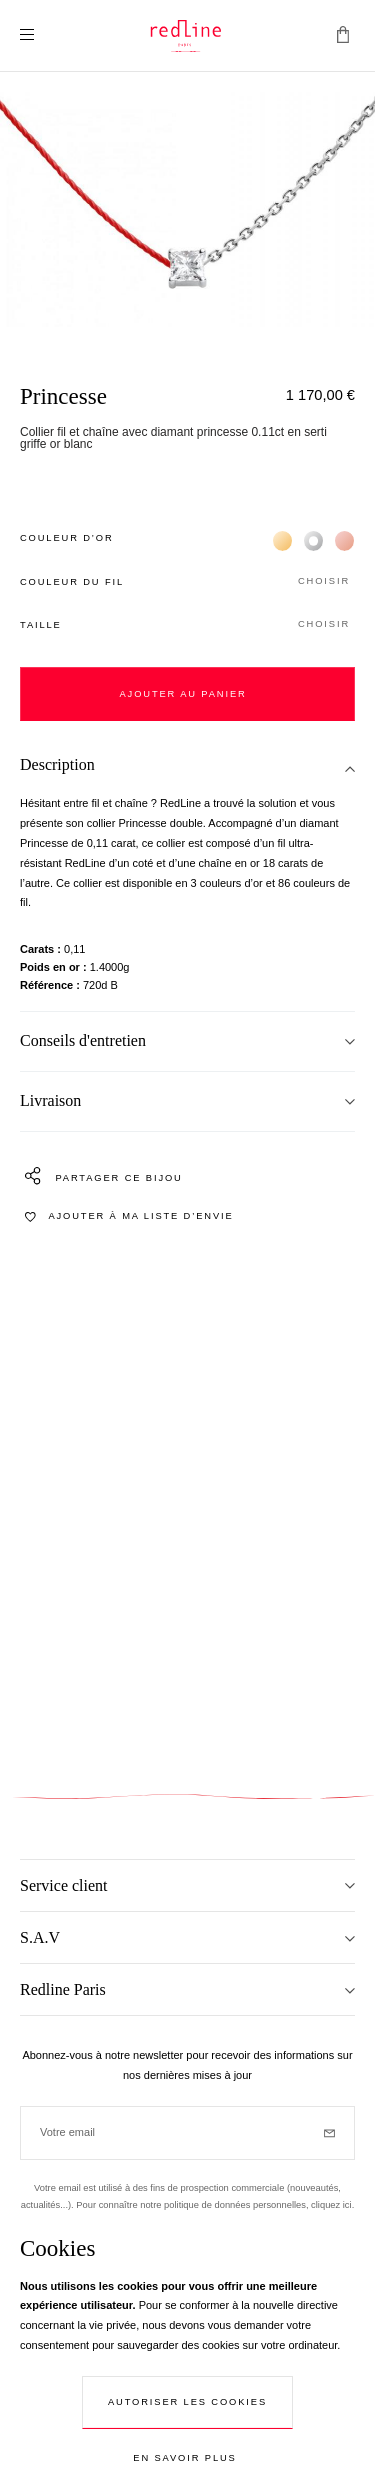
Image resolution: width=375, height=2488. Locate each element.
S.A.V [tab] (40, 1937)
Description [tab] (57, 764)
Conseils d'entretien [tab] (83, 1040)
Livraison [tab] (50, 1100)
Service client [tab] (64, 1885)
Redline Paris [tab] (63, 1989)
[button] (187, 582)
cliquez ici (331, 2205)
